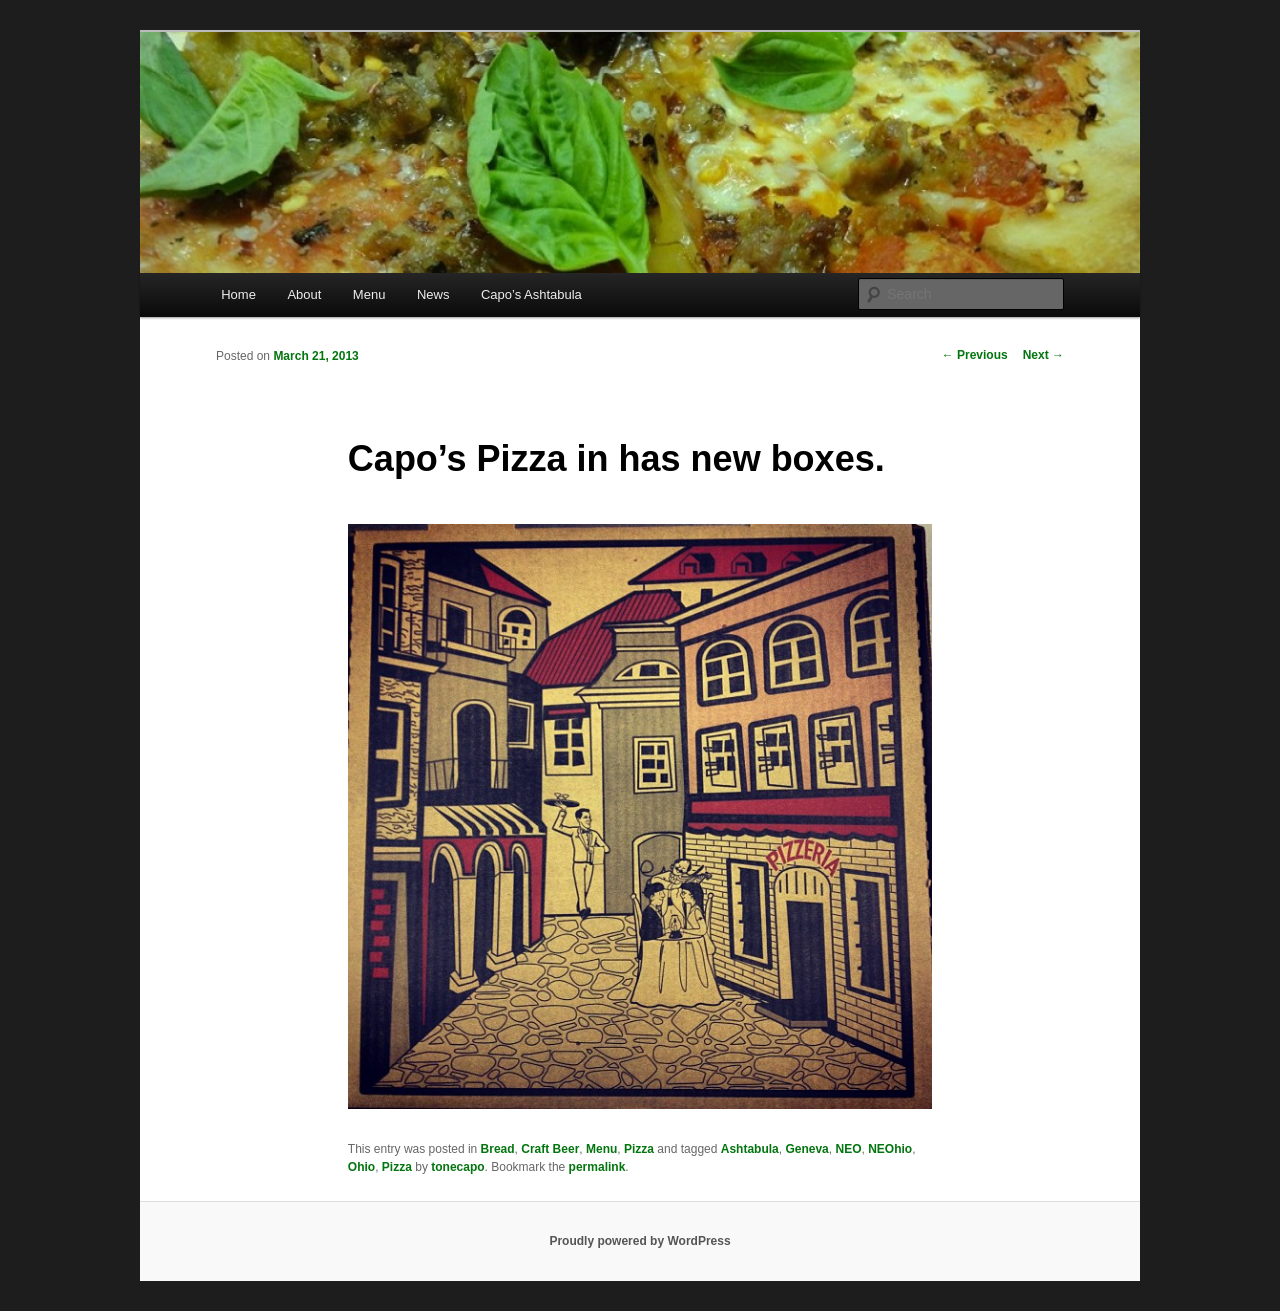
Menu (369, 294)
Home (238, 294)
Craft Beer (550, 1149)
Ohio (361, 1167)
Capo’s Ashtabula (531, 294)
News (433, 294)
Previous (975, 355)
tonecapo (457, 1167)
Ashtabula (750, 1149)
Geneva (806, 1149)
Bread (498, 1149)
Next (1043, 355)
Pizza (639, 1149)
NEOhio (890, 1149)
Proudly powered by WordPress (639, 1241)
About (304, 294)
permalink (597, 1167)
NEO (848, 1149)
